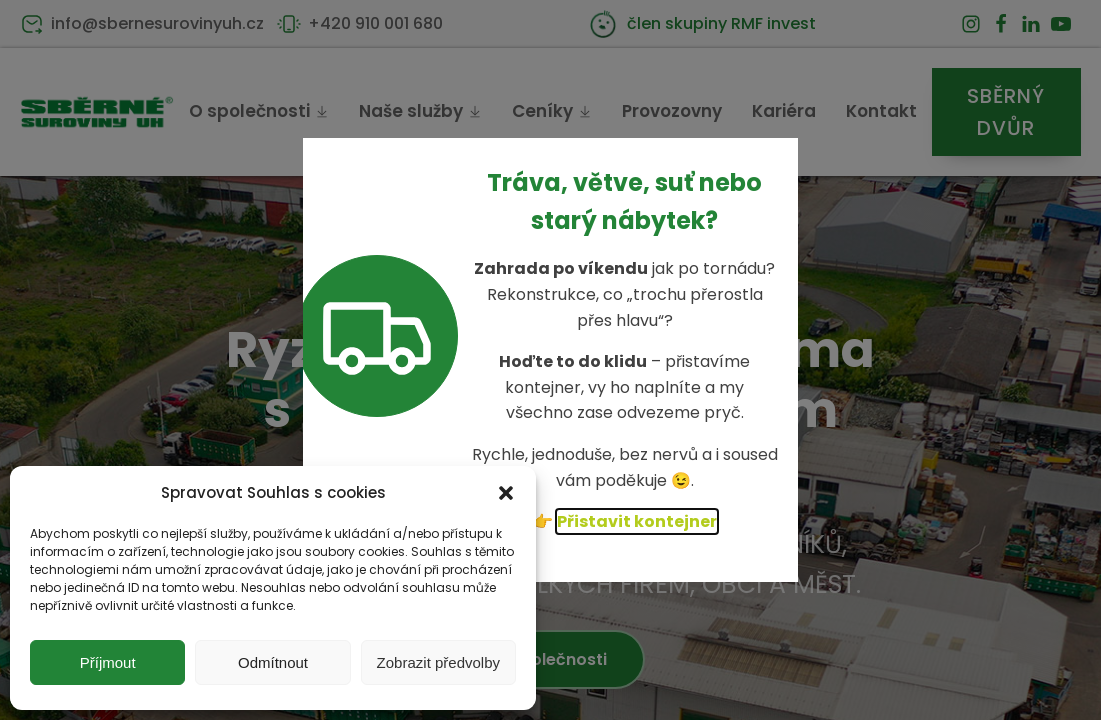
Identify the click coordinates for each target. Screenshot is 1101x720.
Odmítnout (273, 662)
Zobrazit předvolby (438, 662)
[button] (506, 493)
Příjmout (108, 662)
